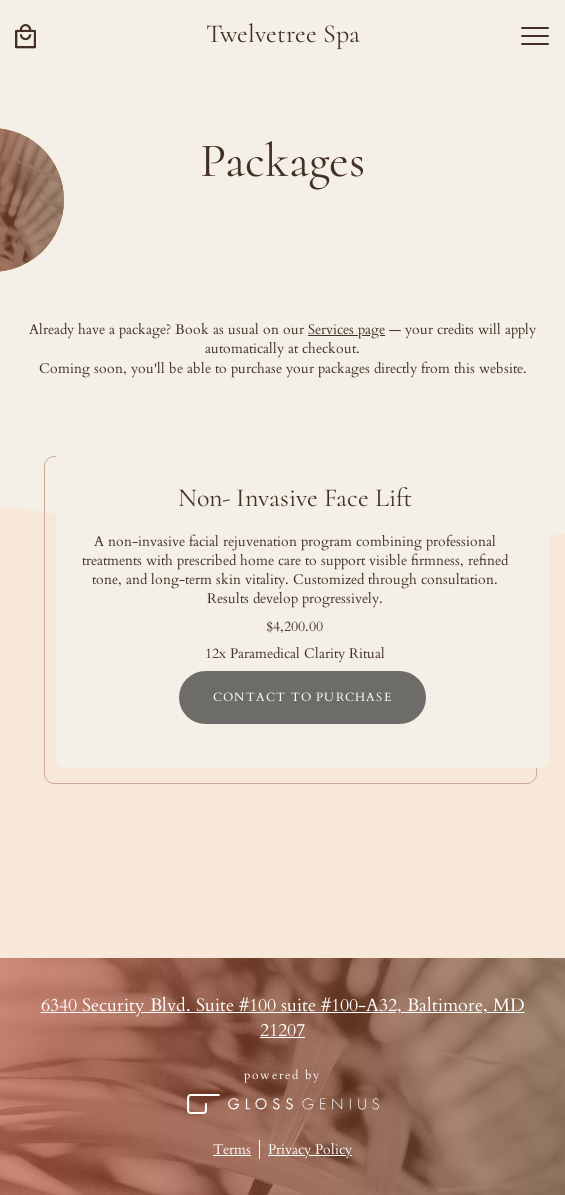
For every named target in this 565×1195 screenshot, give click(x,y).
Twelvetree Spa (283, 33)
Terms (232, 1149)
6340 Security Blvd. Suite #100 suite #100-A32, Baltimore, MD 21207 (283, 1018)
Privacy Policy (310, 1149)
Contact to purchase (302, 697)
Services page (346, 329)
